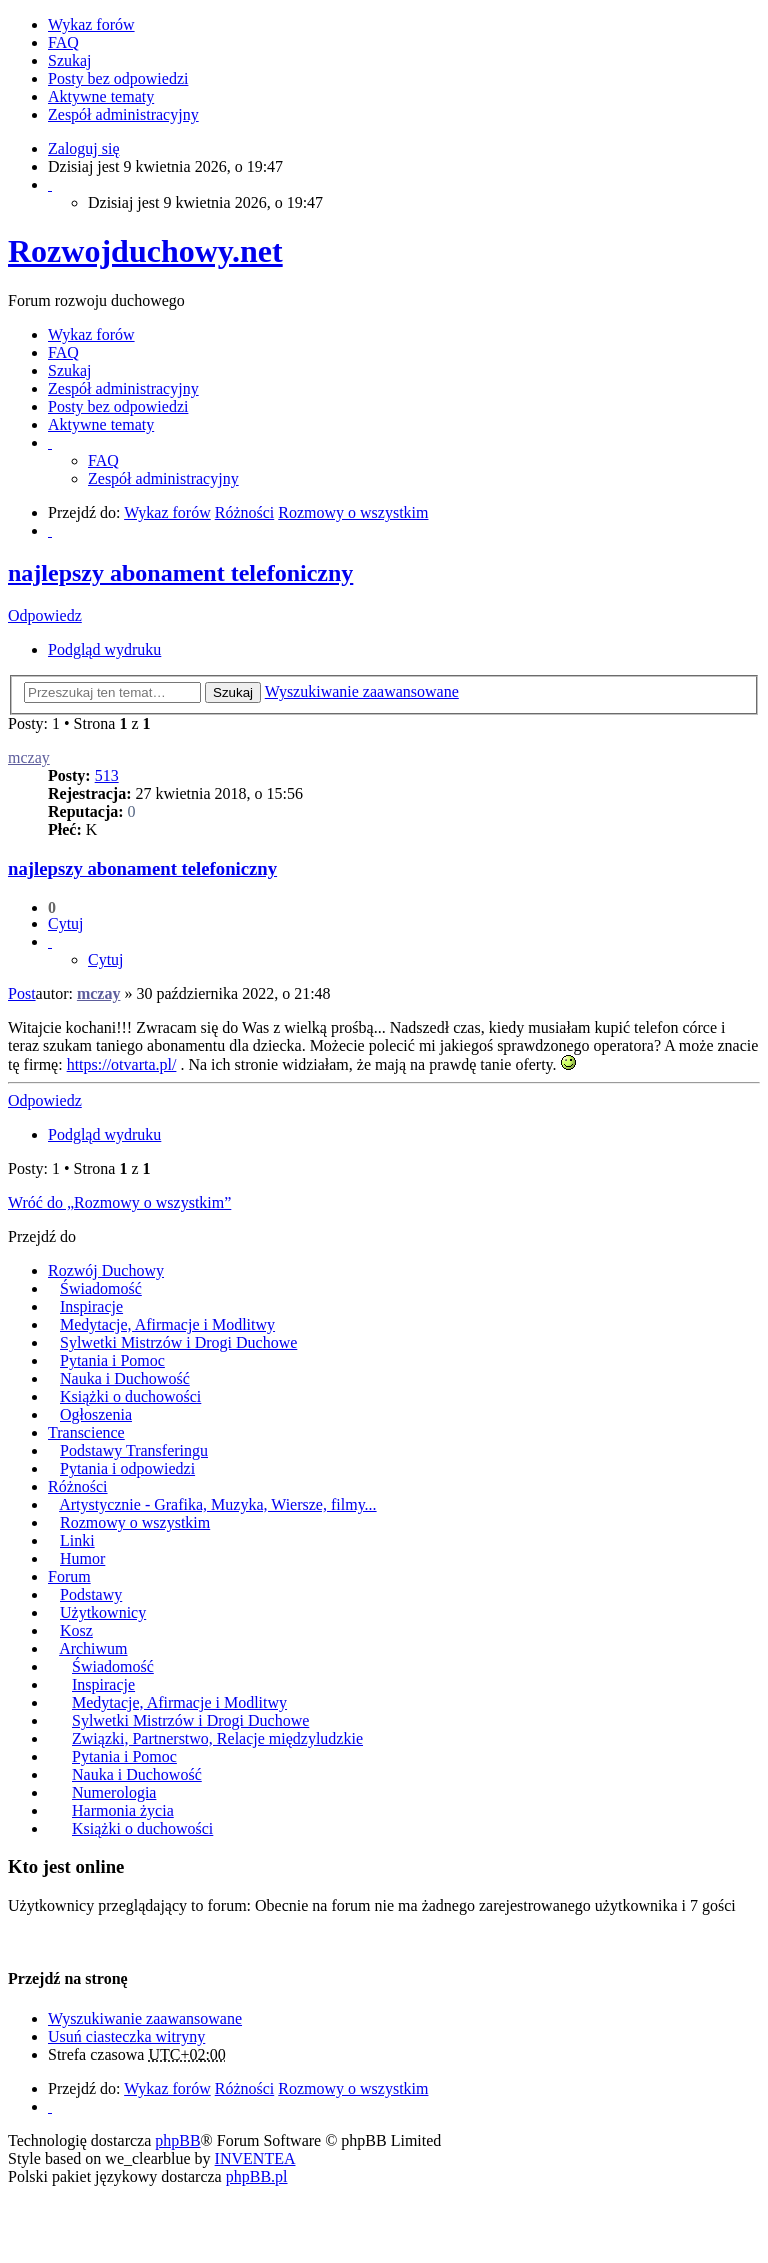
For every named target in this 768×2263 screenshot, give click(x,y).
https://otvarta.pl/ (122, 1064)
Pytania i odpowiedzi (127, 1468)
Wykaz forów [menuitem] (91, 24)
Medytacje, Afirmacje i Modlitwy (167, 1324)
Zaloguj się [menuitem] (84, 148)
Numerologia (114, 1792)
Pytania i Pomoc (112, 1360)
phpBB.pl (257, 2176)
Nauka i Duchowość (125, 1378)
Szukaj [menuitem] (70, 60)
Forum (69, 1576)
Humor (82, 1558)
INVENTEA (255, 2158)
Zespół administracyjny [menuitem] (123, 114)
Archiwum (93, 1648)
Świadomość (101, 1288)
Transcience (86, 1432)
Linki (77, 1540)
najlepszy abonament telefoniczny (180, 573)
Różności (78, 1486)
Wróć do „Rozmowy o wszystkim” (119, 1202)
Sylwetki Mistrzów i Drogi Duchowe (178, 1342)
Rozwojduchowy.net (145, 251)
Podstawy (91, 1594)
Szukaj (233, 692)
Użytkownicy (103, 1612)
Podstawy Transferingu (134, 1450)
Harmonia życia (123, 1810)
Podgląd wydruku (104, 649)
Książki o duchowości (130, 1396)
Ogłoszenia (96, 1414)
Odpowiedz (45, 615)
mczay (29, 757)
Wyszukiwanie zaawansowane (362, 691)
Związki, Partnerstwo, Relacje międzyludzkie (217, 1738)
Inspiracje (91, 1306)
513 (107, 775)
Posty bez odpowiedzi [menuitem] (118, 78)
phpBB (177, 2140)
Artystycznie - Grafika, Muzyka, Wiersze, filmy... (217, 1504)
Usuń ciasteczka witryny (126, 2036)
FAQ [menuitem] (63, 42)
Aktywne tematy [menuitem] (101, 96)
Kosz (76, 1630)
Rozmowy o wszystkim (135, 1522)
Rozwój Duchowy (106, 1270)
